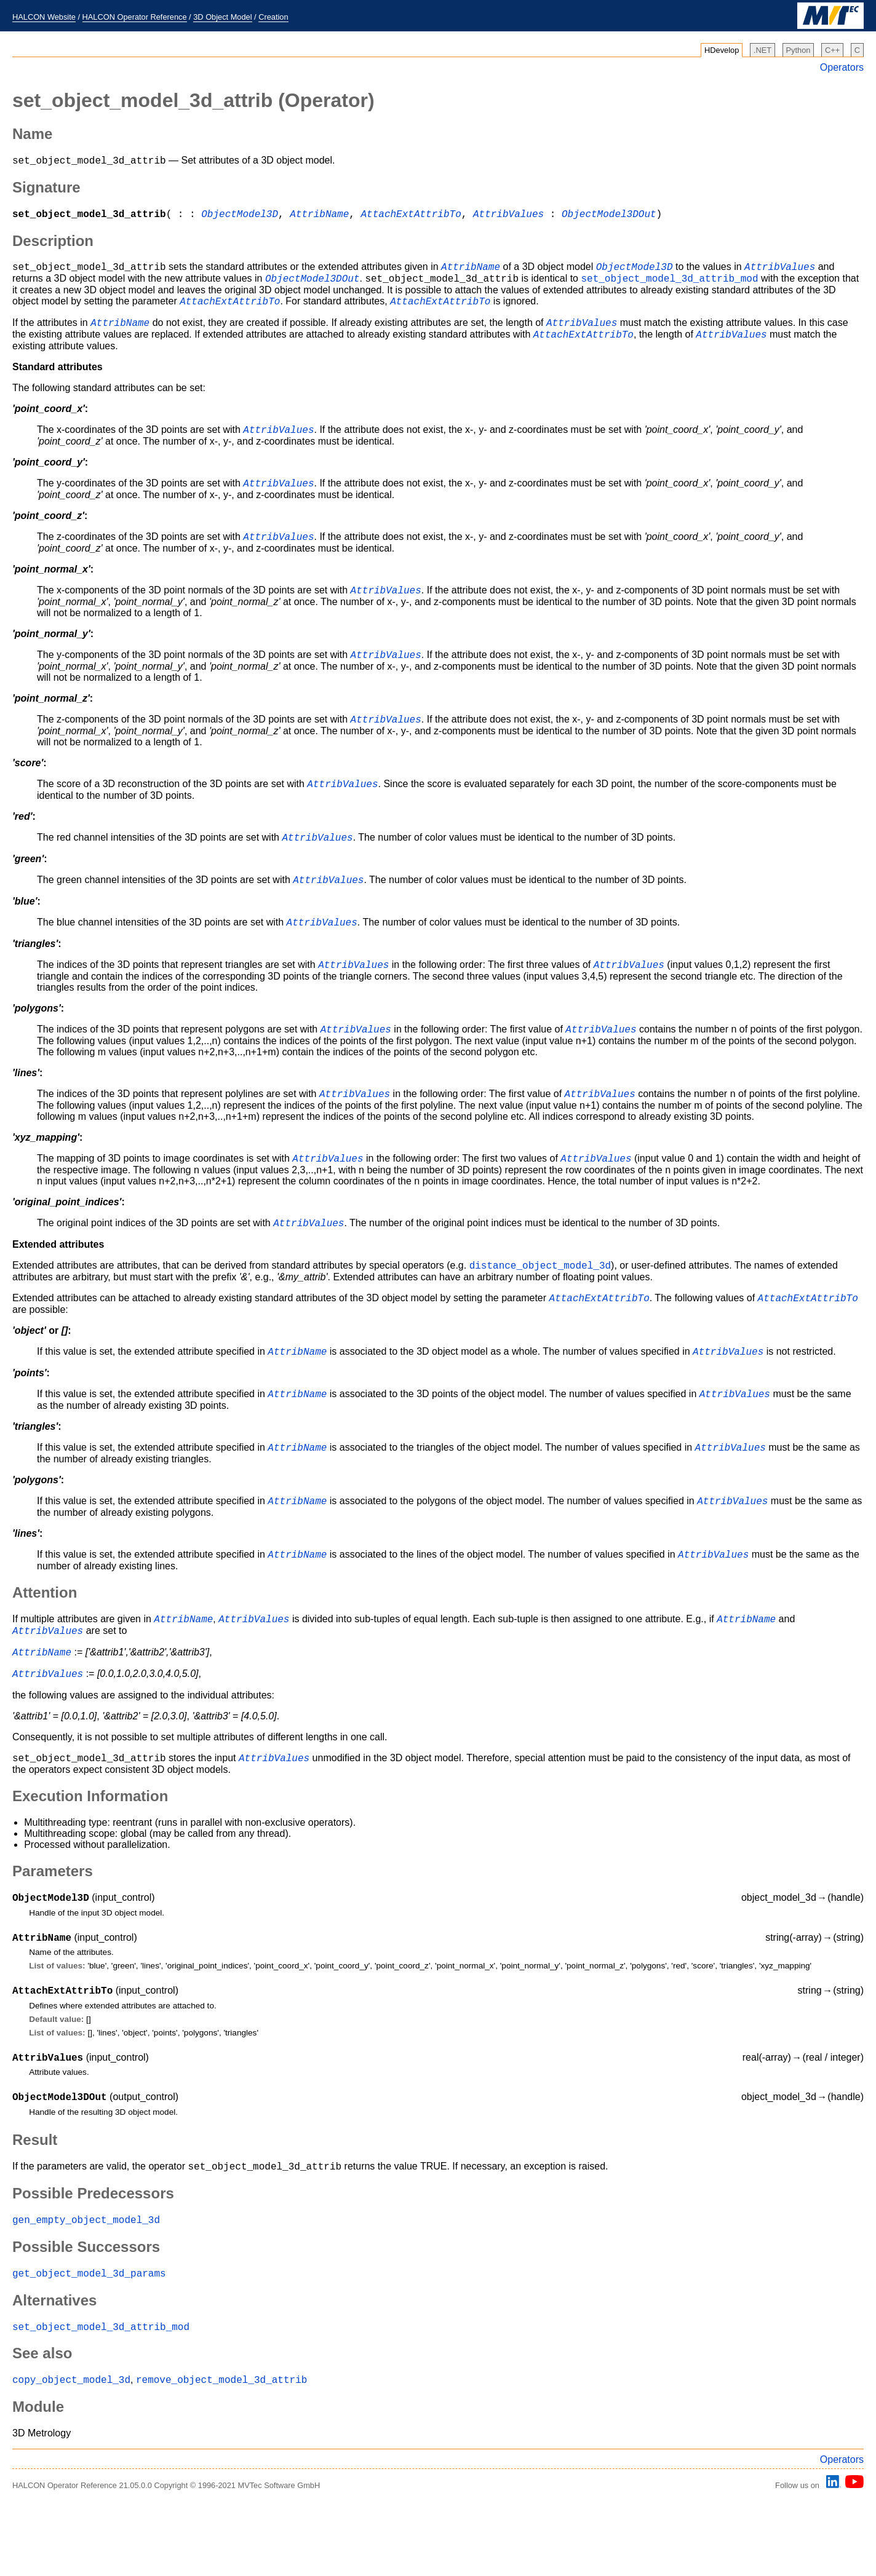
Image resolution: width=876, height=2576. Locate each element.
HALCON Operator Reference (134, 17)
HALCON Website (44, 17)
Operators (842, 67)
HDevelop (721, 50)
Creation (273, 17)
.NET (762, 50)
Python (798, 50)
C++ (832, 50)
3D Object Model (222, 17)
